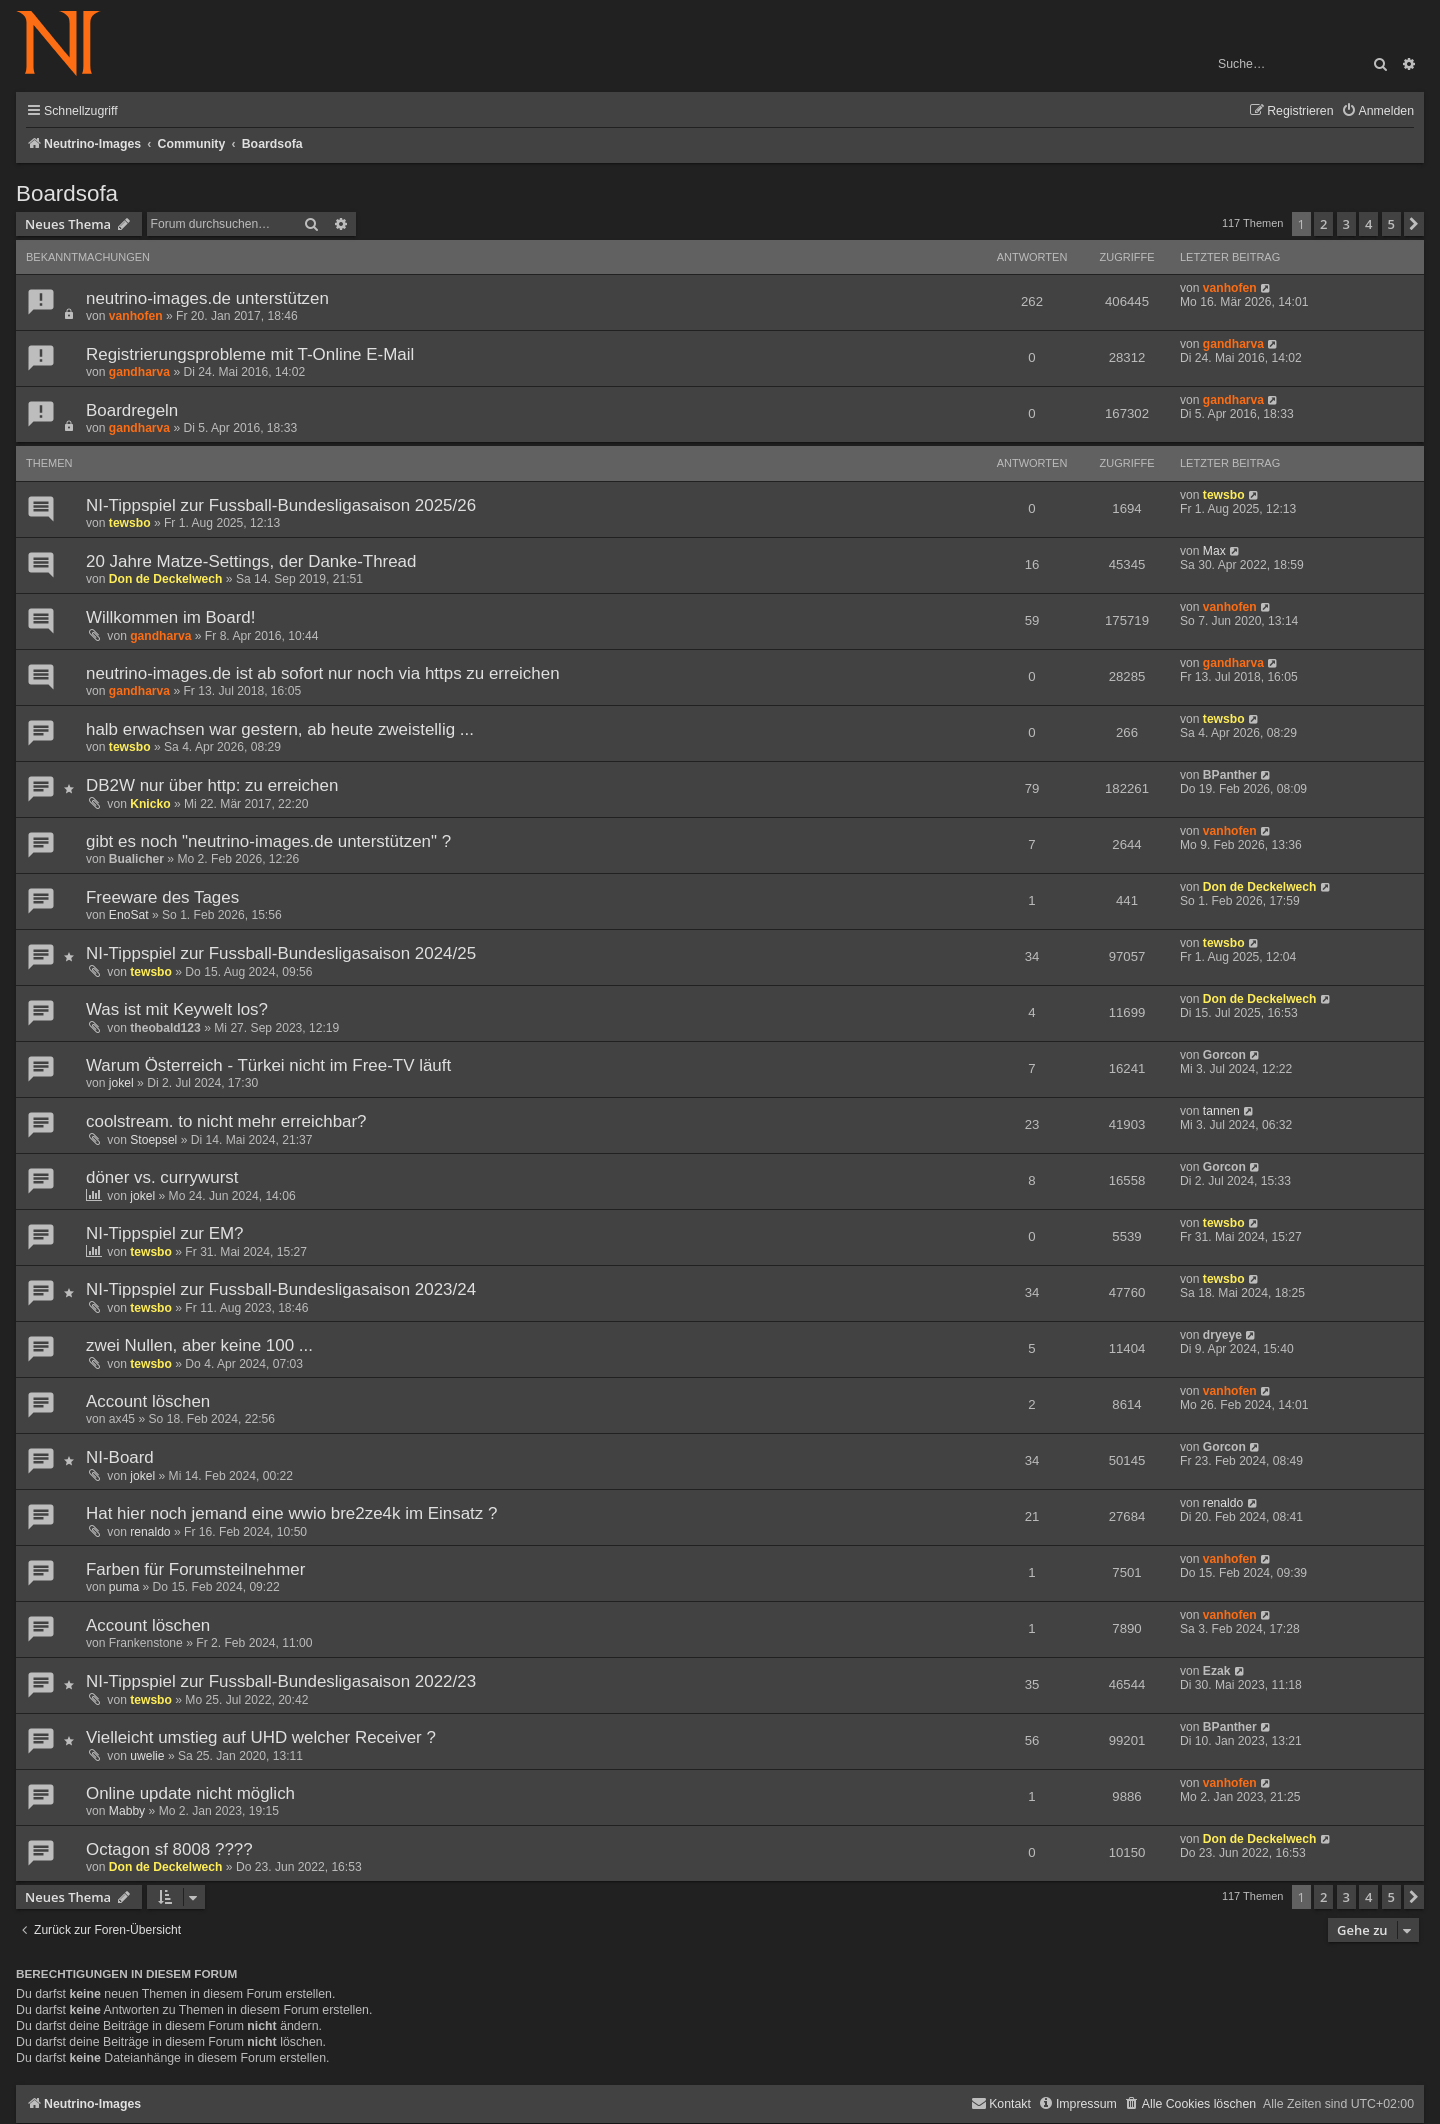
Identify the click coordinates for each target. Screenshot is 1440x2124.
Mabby (127, 1811)
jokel (121, 1083)
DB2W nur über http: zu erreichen (212, 785)
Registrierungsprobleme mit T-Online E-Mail (250, 354)
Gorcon (1224, 1055)
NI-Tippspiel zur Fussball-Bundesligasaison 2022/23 (281, 1681)
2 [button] (1323, 224)
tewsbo (130, 523)
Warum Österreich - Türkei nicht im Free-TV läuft (268, 1065)
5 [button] (1391, 224)
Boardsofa (67, 193)
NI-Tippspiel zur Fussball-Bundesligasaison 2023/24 (281, 1289)
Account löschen (148, 1401)
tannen (1221, 1111)
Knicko (150, 804)
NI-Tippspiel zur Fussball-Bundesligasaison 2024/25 (281, 953)
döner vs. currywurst (162, 1177)
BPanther (1230, 775)
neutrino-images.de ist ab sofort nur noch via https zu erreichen (323, 673)
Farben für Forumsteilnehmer (195, 1569)
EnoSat (129, 915)
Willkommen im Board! (170, 617)
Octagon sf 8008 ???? (169, 1849)
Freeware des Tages (162, 897)
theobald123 (165, 1028)
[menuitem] (1377, 111)
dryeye (1222, 1335)
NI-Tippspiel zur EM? (165, 1233)
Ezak (1217, 1671)
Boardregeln (132, 410)
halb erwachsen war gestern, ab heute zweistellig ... (280, 729)
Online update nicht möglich (190, 1793)
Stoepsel (153, 1140)
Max (1214, 551)
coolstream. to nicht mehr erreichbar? (226, 1121)
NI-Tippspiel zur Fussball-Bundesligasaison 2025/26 (281, 505)
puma (124, 1587)
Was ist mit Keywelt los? (177, 1009)
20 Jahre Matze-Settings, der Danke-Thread (251, 561)
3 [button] (1346, 224)
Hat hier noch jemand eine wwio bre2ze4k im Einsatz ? (291, 1513)
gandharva (139, 372)
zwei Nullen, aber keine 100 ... (199, 1345)
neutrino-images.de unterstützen (207, 298)
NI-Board (120, 1457)
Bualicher (136, 859)
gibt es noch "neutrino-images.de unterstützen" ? (268, 841)
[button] (1414, 224)
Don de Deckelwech (166, 579)
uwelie (147, 1756)
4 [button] (1368, 224)
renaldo (150, 1532)
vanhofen (136, 316)
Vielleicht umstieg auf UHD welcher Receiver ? (261, 1737)
